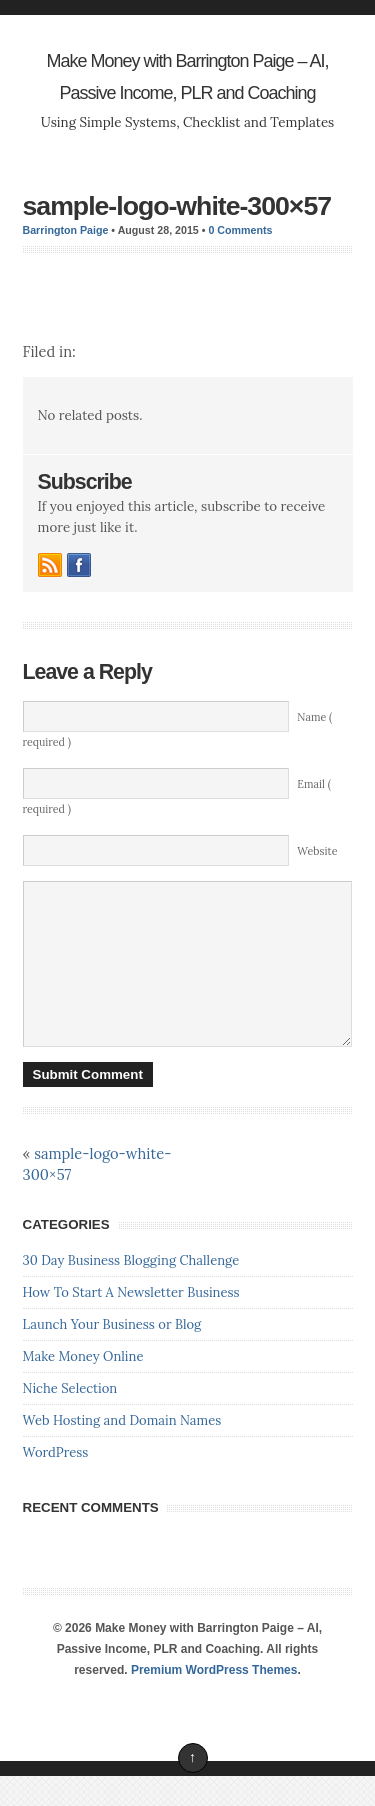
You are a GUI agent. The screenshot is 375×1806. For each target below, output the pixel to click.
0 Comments (240, 230)
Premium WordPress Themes (214, 1700)
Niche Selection (70, 1418)
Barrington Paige (66, 230)
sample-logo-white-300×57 (177, 206)
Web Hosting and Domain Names (122, 1450)
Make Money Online (83, 1386)
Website (317, 851)
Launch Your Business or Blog (112, 1354)
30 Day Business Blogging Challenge (131, 1290)
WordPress (56, 1482)
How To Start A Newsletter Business (131, 1322)
